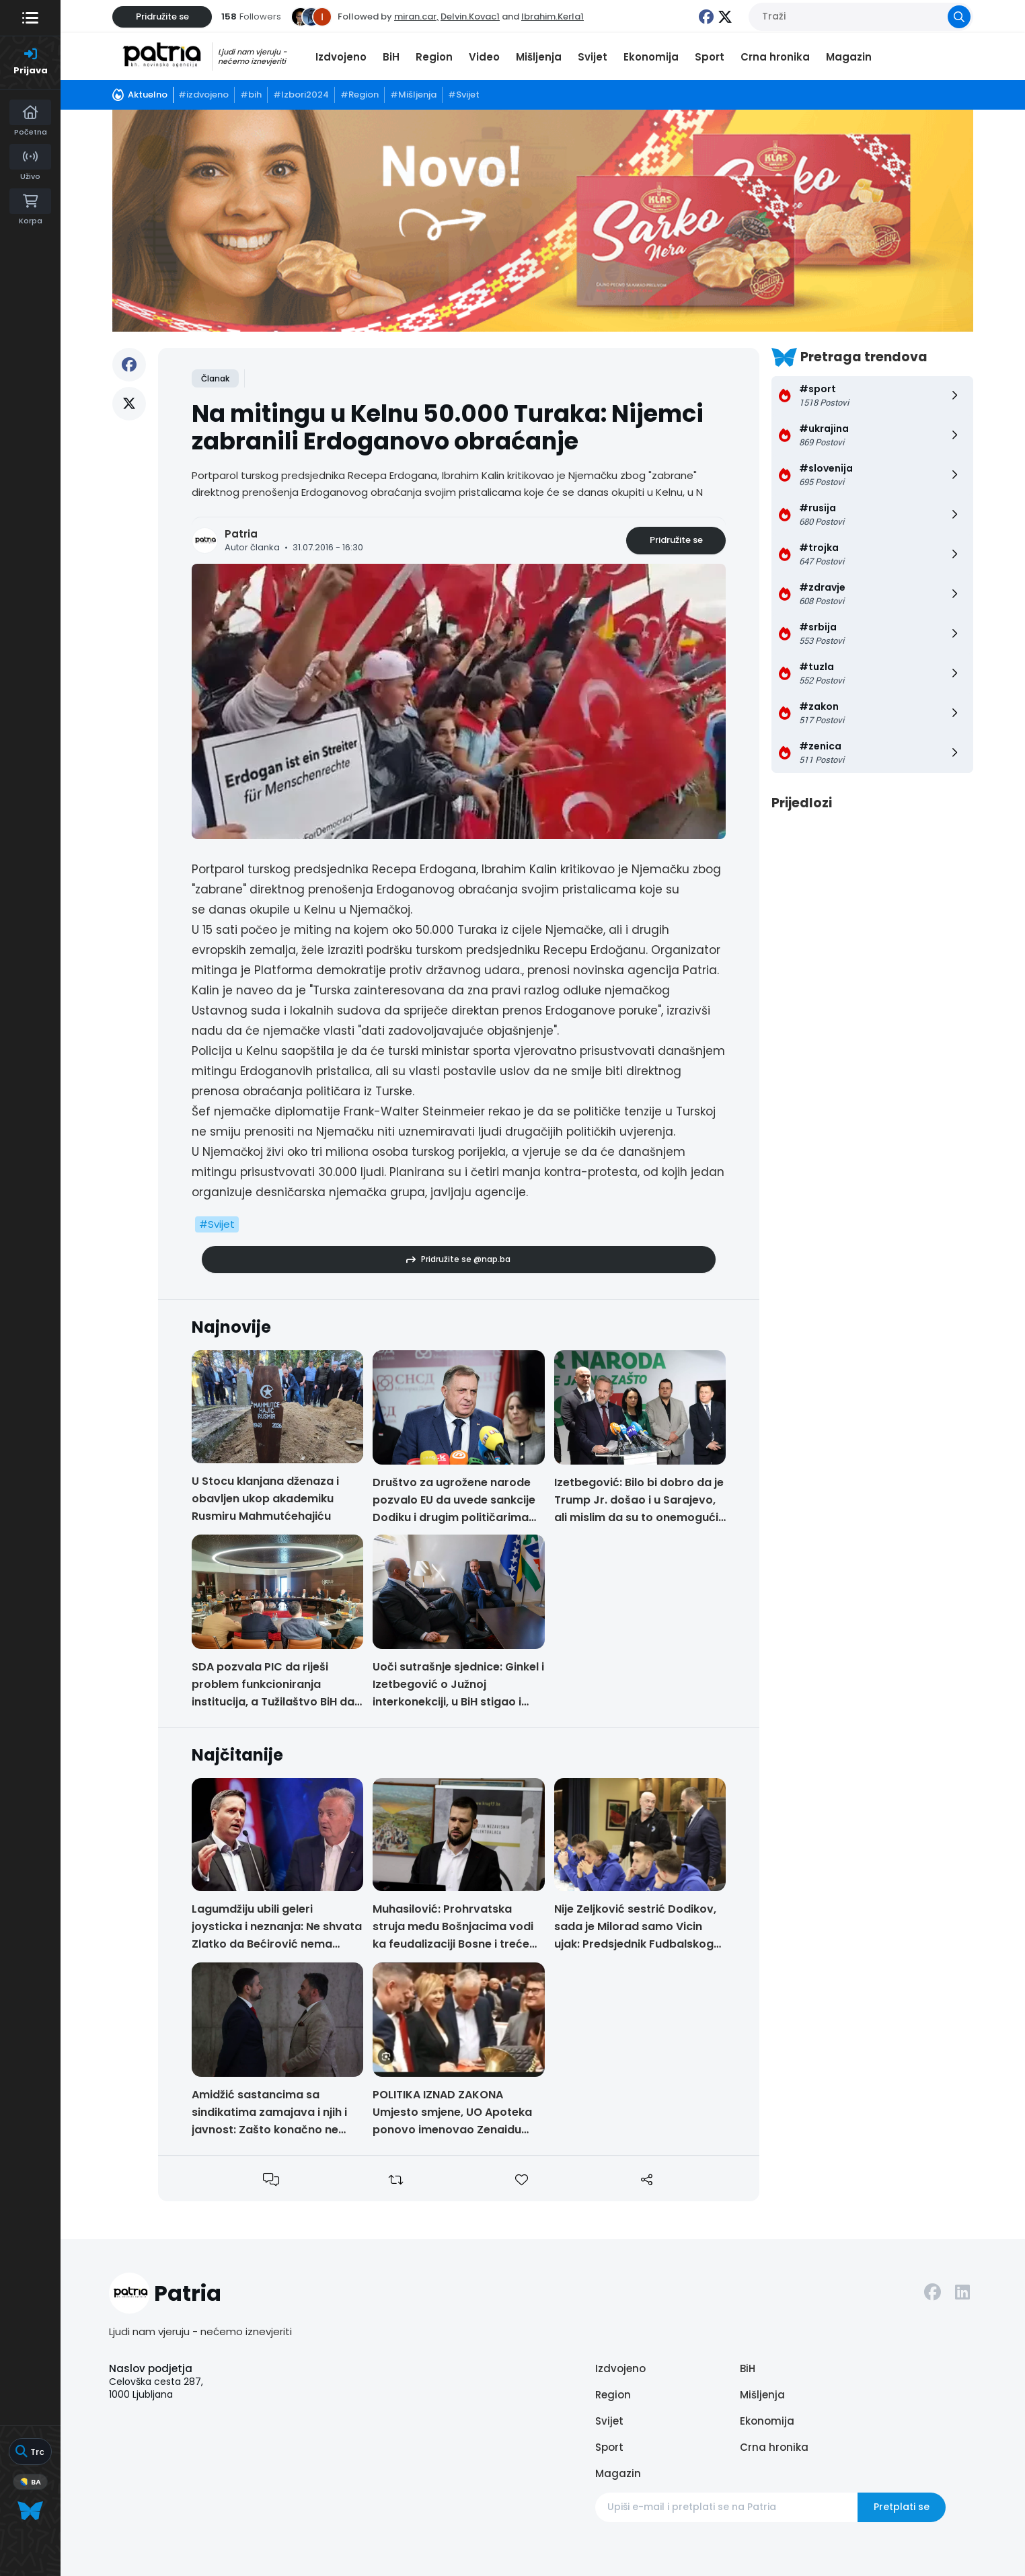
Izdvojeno (341, 57)
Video (484, 57)
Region (434, 57)
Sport (709, 57)
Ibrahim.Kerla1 (552, 16)
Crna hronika (775, 57)
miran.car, (416, 16)
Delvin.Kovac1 (470, 16)
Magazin (849, 57)
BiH (391, 57)
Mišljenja (539, 57)
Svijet (592, 57)
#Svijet (217, 1224)
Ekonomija (651, 57)
